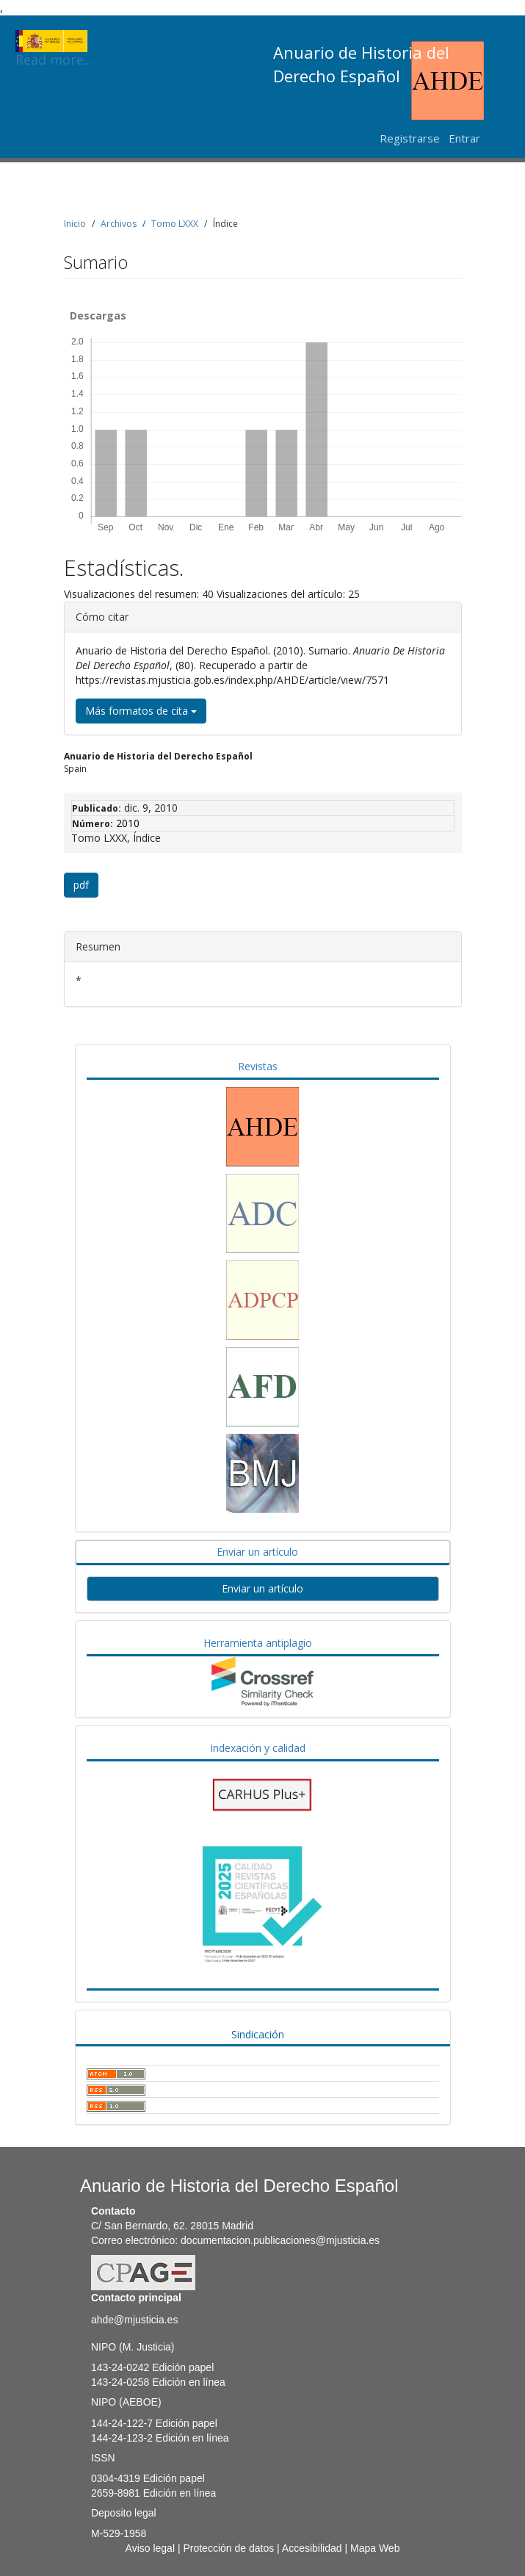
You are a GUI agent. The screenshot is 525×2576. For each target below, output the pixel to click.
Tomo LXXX (174, 223)
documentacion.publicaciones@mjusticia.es (280, 2240)
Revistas (258, 1066)
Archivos (119, 223)
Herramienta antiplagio (257, 1643)
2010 (128, 823)
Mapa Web (374, 2548)
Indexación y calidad (257, 1748)
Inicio (75, 223)
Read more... (54, 41)
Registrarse (410, 138)
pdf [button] (81, 885)
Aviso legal (150, 2548)
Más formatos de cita (141, 711)
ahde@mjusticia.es (134, 2320)
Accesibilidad (312, 2548)
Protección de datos (228, 2548)
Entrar (464, 138)
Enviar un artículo (257, 1552)
